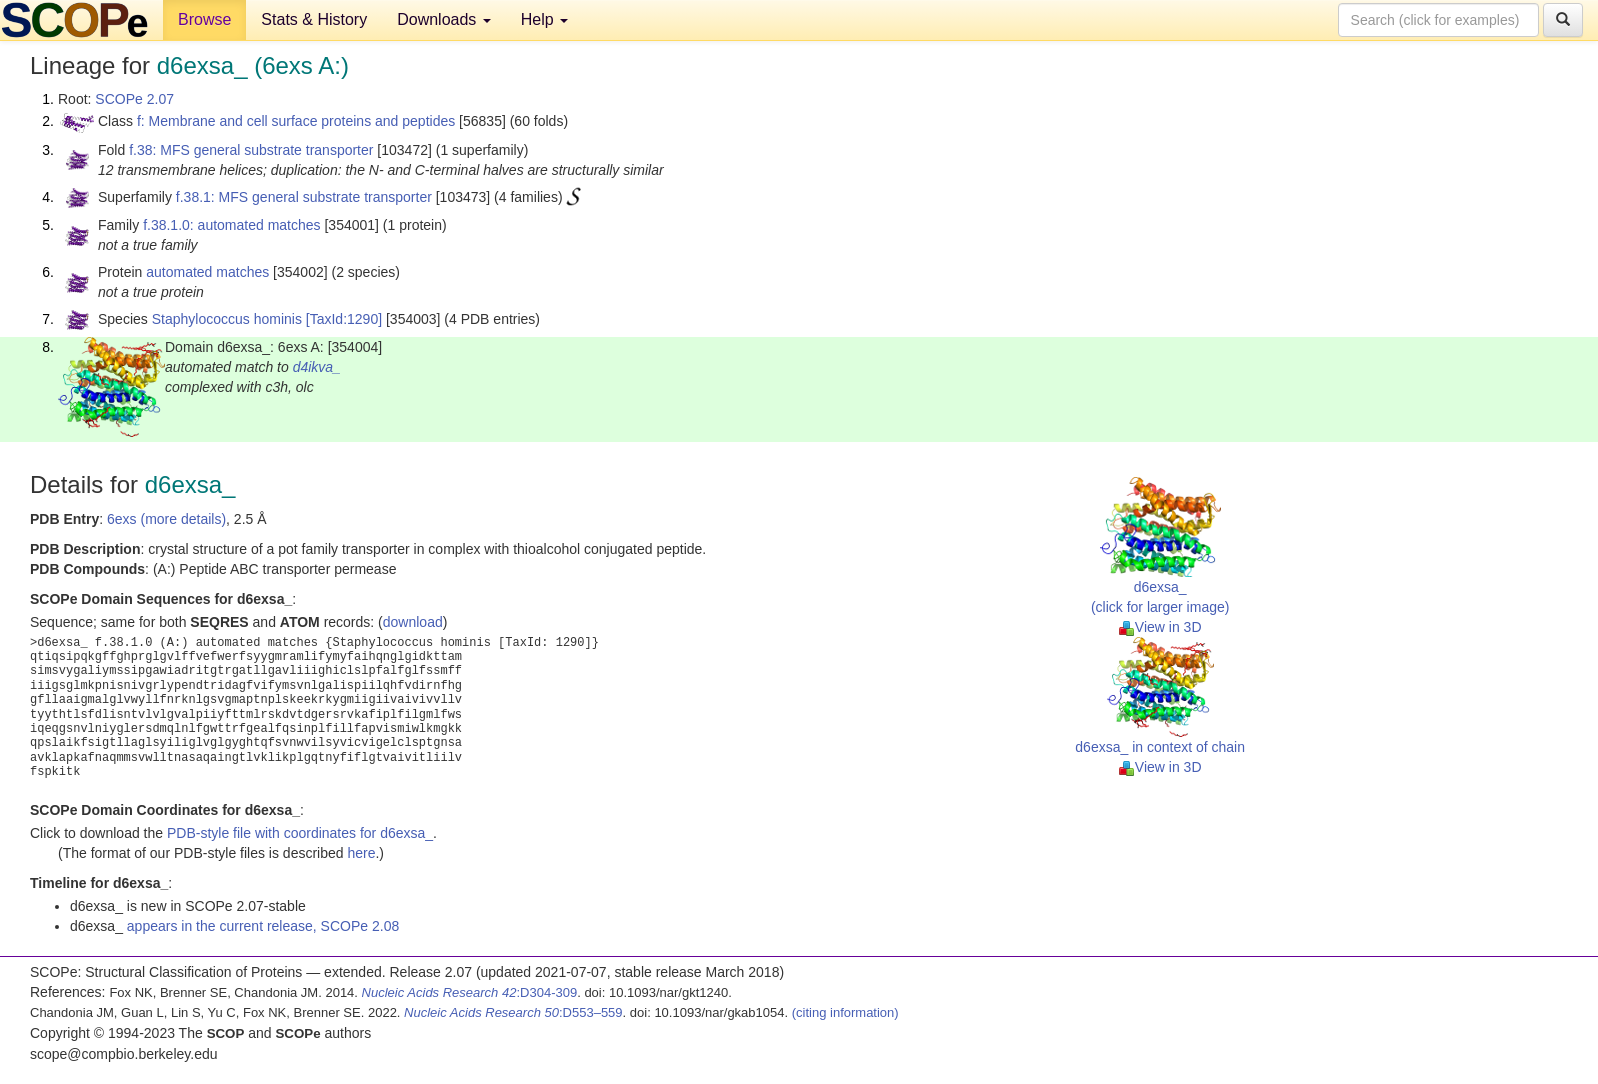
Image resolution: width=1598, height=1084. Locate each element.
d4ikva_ (317, 367)
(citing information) (845, 1012)
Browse (204, 19)
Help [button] (544, 19)
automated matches (207, 272)
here (361, 853)
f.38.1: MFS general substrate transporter (304, 197)
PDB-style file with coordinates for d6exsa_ (300, 833)
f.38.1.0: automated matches (231, 225)
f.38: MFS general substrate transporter (251, 150)
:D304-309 (470, 992)
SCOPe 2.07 (134, 99)
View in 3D (1160, 627)
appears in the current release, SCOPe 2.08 (263, 926)
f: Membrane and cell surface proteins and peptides (296, 121)
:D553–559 (513, 1012)
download (413, 622)
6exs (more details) (166, 519)
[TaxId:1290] (344, 319)
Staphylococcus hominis (227, 319)
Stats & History (314, 19)
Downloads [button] (444, 19)
